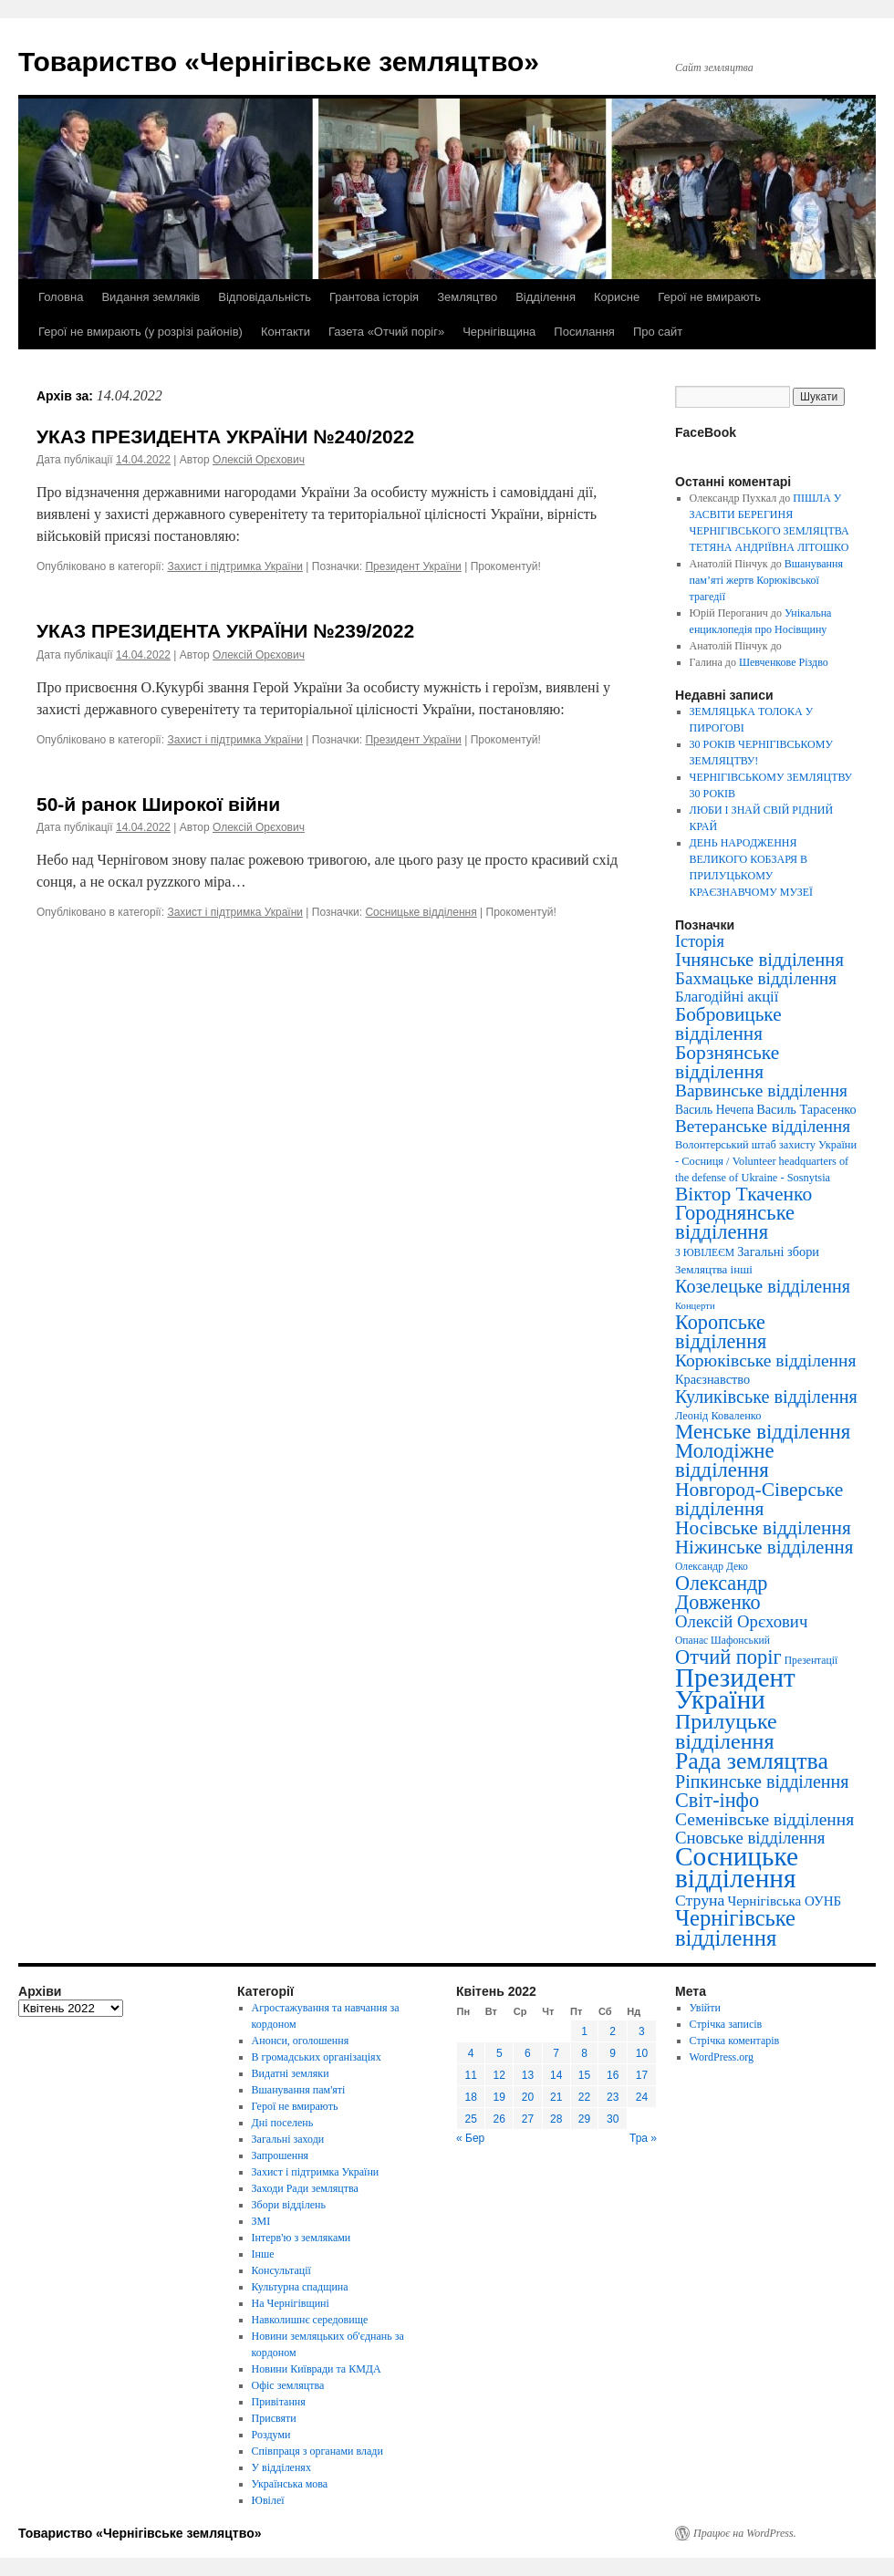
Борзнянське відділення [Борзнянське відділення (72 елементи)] (727, 1062)
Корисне (616, 297)
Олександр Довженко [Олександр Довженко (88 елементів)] (721, 1593)
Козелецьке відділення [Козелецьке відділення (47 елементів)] (762, 1286)
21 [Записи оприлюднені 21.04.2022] (556, 2097)
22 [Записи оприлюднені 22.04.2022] (584, 2097)
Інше (263, 2254)
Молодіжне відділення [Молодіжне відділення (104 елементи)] (724, 1460)
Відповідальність (264, 297)
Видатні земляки (290, 2073)
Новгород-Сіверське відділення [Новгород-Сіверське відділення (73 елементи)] (759, 1499)
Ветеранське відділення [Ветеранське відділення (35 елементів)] (762, 1126)
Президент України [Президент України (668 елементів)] (735, 1688)
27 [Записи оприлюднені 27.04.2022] (528, 2119)
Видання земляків (150, 297)
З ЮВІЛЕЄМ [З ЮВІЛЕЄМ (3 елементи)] (704, 1253)
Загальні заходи (288, 2139)
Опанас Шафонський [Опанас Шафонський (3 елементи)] (722, 1640)
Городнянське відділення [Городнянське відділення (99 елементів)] (735, 1222)
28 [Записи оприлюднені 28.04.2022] (556, 2119)
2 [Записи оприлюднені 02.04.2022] (612, 2031)
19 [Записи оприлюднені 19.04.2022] (499, 2097)
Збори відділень (289, 2204)
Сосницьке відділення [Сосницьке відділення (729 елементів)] (736, 1867)
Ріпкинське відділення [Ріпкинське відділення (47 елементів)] (762, 1781)
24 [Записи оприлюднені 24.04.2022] (642, 2097)
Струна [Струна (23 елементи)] (699, 1900)
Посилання (584, 331)
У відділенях (281, 2467)
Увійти (705, 2007)
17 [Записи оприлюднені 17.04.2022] (642, 2075)
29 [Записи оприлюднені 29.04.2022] (584, 2119)
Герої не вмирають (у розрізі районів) (140, 331)
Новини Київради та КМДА (316, 2369)
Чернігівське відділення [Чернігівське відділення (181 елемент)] (735, 1928)
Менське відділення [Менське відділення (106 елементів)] (762, 1431)
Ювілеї (268, 2500)
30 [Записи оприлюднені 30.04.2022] (613, 2119)
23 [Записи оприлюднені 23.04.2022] (613, 2097)
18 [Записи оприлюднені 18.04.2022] (470, 2097)
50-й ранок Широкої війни (158, 804)
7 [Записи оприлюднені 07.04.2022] (556, 2053)
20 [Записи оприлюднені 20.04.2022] (528, 2097)
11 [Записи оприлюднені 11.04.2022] (470, 2075)
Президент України (413, 566)
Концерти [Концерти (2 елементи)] (695, 1306)
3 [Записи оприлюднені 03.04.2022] (642, 2031)
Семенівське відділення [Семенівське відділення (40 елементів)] (764, 1819)
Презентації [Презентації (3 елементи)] (811, 1661)
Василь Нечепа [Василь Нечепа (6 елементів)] (714, 1110)
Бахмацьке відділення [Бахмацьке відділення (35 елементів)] (756, 978)
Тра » (643, 2138)
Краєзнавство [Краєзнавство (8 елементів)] (712, 1379)
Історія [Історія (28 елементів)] (699, 941)
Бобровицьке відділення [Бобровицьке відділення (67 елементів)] (728, 1023)
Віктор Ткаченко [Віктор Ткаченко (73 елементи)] (743, 1194)
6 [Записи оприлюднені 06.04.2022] (528, 2053)
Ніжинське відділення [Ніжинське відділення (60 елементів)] (764, 1547)
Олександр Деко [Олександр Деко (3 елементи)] (711, 1567)
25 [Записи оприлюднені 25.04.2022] (470, 2119)
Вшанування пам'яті (299, 2089)
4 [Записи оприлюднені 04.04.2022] (471, 2053)
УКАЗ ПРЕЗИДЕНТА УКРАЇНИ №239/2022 (225, 630)
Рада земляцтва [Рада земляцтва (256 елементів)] (751, 1761)
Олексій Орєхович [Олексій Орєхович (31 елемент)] (741, 1621)
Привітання (279, 2401)
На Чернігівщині (290, 2303)
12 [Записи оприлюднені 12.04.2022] (499, 2075)
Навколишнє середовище (310, 2319)
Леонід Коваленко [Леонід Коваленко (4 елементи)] (718, 1415)
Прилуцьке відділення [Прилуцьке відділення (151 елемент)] (726, 1731)
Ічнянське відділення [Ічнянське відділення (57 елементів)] (759, 960)
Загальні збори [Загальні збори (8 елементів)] (778, 1251)
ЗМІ (261, 2221)
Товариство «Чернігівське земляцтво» (278, 62)
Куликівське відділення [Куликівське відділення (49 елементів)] (766, 1397)
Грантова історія (374, 297)
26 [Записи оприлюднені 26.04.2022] (499, 2119)
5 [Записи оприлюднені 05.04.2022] (499, 2053)
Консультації (281, 2270)
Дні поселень (283, 2122)
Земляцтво (467, 297)
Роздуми (271, 2434)
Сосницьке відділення (420, 912)
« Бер (470, 2138)
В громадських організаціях (316, 2057)
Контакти (285, 331)
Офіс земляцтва (288, 2385)
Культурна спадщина (300, 2286)
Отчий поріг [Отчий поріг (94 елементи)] (728, 1657)
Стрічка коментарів (735, 2040)
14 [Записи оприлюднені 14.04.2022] (556, 2075)
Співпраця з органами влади (317, 2451)
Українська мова (290, 2483)
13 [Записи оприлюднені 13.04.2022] (528, 2075)
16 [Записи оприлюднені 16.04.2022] (613, 2075)
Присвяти (274, 2418)
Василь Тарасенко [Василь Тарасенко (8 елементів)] (806, 1109)
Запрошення (280, 2155)
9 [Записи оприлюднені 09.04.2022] (612, 2053)
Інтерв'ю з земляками (301, 2237)
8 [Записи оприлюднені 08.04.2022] (584, 2053)
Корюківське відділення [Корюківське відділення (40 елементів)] (765, 1360)
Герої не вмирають (709, 297)
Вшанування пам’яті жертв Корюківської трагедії (766, 580)
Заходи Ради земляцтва (305, 2188)
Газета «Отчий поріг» (386, 331)
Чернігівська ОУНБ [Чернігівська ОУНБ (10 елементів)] (784, 1901)
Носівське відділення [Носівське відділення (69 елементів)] (763, 1528)
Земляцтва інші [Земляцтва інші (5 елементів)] (714, 1269)
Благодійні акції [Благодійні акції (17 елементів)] (726, 996)
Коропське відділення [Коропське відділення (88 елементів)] (720, 1332)
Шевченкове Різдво (783, 662)
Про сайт (657, 331)
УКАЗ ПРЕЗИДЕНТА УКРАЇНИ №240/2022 (225, 436)
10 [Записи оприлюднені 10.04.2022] (642, 2053)
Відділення (545, 297)
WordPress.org (722, 2057)
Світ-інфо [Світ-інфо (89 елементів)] (717, 1800)
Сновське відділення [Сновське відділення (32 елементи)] (750, 1837)
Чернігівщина (499, 331)
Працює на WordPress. (744, 2533)
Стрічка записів (726, 2024)
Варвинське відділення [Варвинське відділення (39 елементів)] (761, 1090)
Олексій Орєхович (259, 459)
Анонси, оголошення (300, 2040)
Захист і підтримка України (235, 566)
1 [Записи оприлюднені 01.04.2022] (584, 2031)
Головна (60, 297)
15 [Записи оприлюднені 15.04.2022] (584, 2075)
